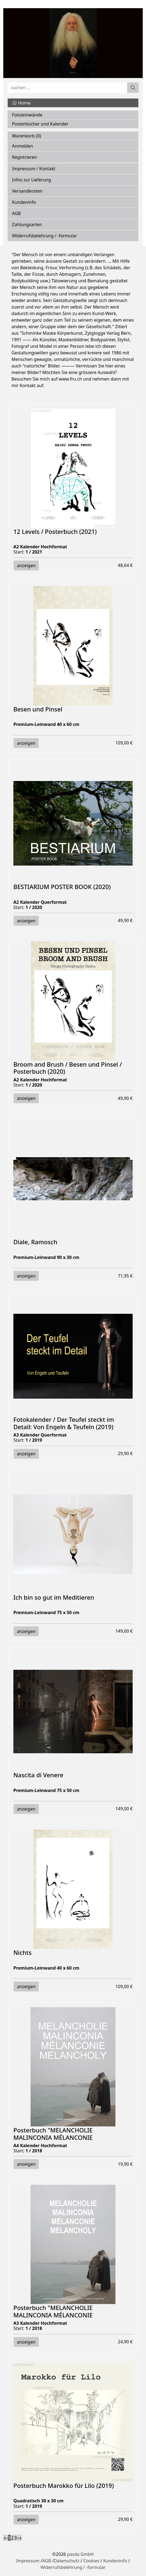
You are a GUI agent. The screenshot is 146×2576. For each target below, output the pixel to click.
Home (21, 103)
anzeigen (26, 566)
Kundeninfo (24, 202)
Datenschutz (66, 2561)
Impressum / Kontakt (33, 169)
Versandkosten (27, 191)
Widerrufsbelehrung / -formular (44, 236)
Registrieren (24, 157)
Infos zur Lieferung (31, 180)
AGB (16, 213)
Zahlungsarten (27, 225)
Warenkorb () (26, 136)
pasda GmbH (80, 2554)
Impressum (28, 2561)
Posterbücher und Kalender (40, 124)
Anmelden (22, 146)
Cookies (91, 2561)
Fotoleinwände (27, 115)
